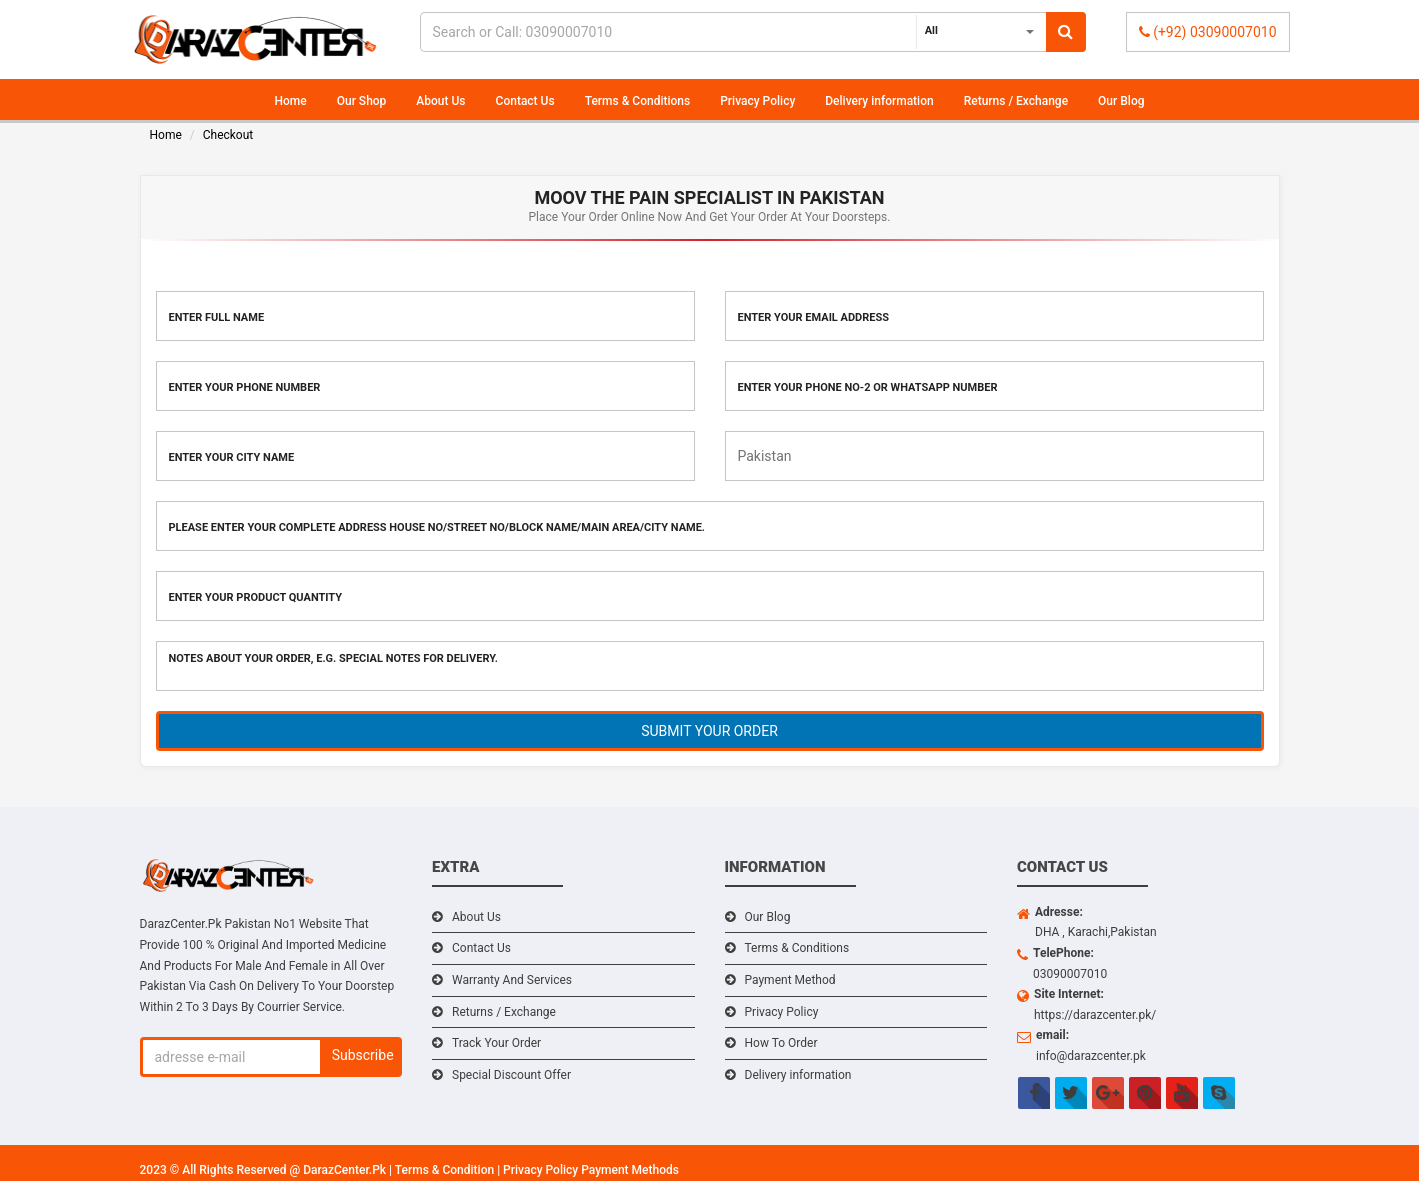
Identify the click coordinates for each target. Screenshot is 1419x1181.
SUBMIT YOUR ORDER (709, 731)
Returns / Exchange (1016, 101)
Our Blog (1121, 101)
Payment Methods (630, 1170)
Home (291, 101)
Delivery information (879, 101)
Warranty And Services (512, 980)
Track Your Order (496, 1043)
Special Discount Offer (511, 1075)
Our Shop (362, 101)
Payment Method (790, 980)
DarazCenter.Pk (346, 1170)
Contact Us (525, 101)
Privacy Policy (757, 101)
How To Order (781, 1043)
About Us (440, 101)
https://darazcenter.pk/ (1095, 1015)
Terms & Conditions (638, 101)
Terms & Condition (446, 1170)
